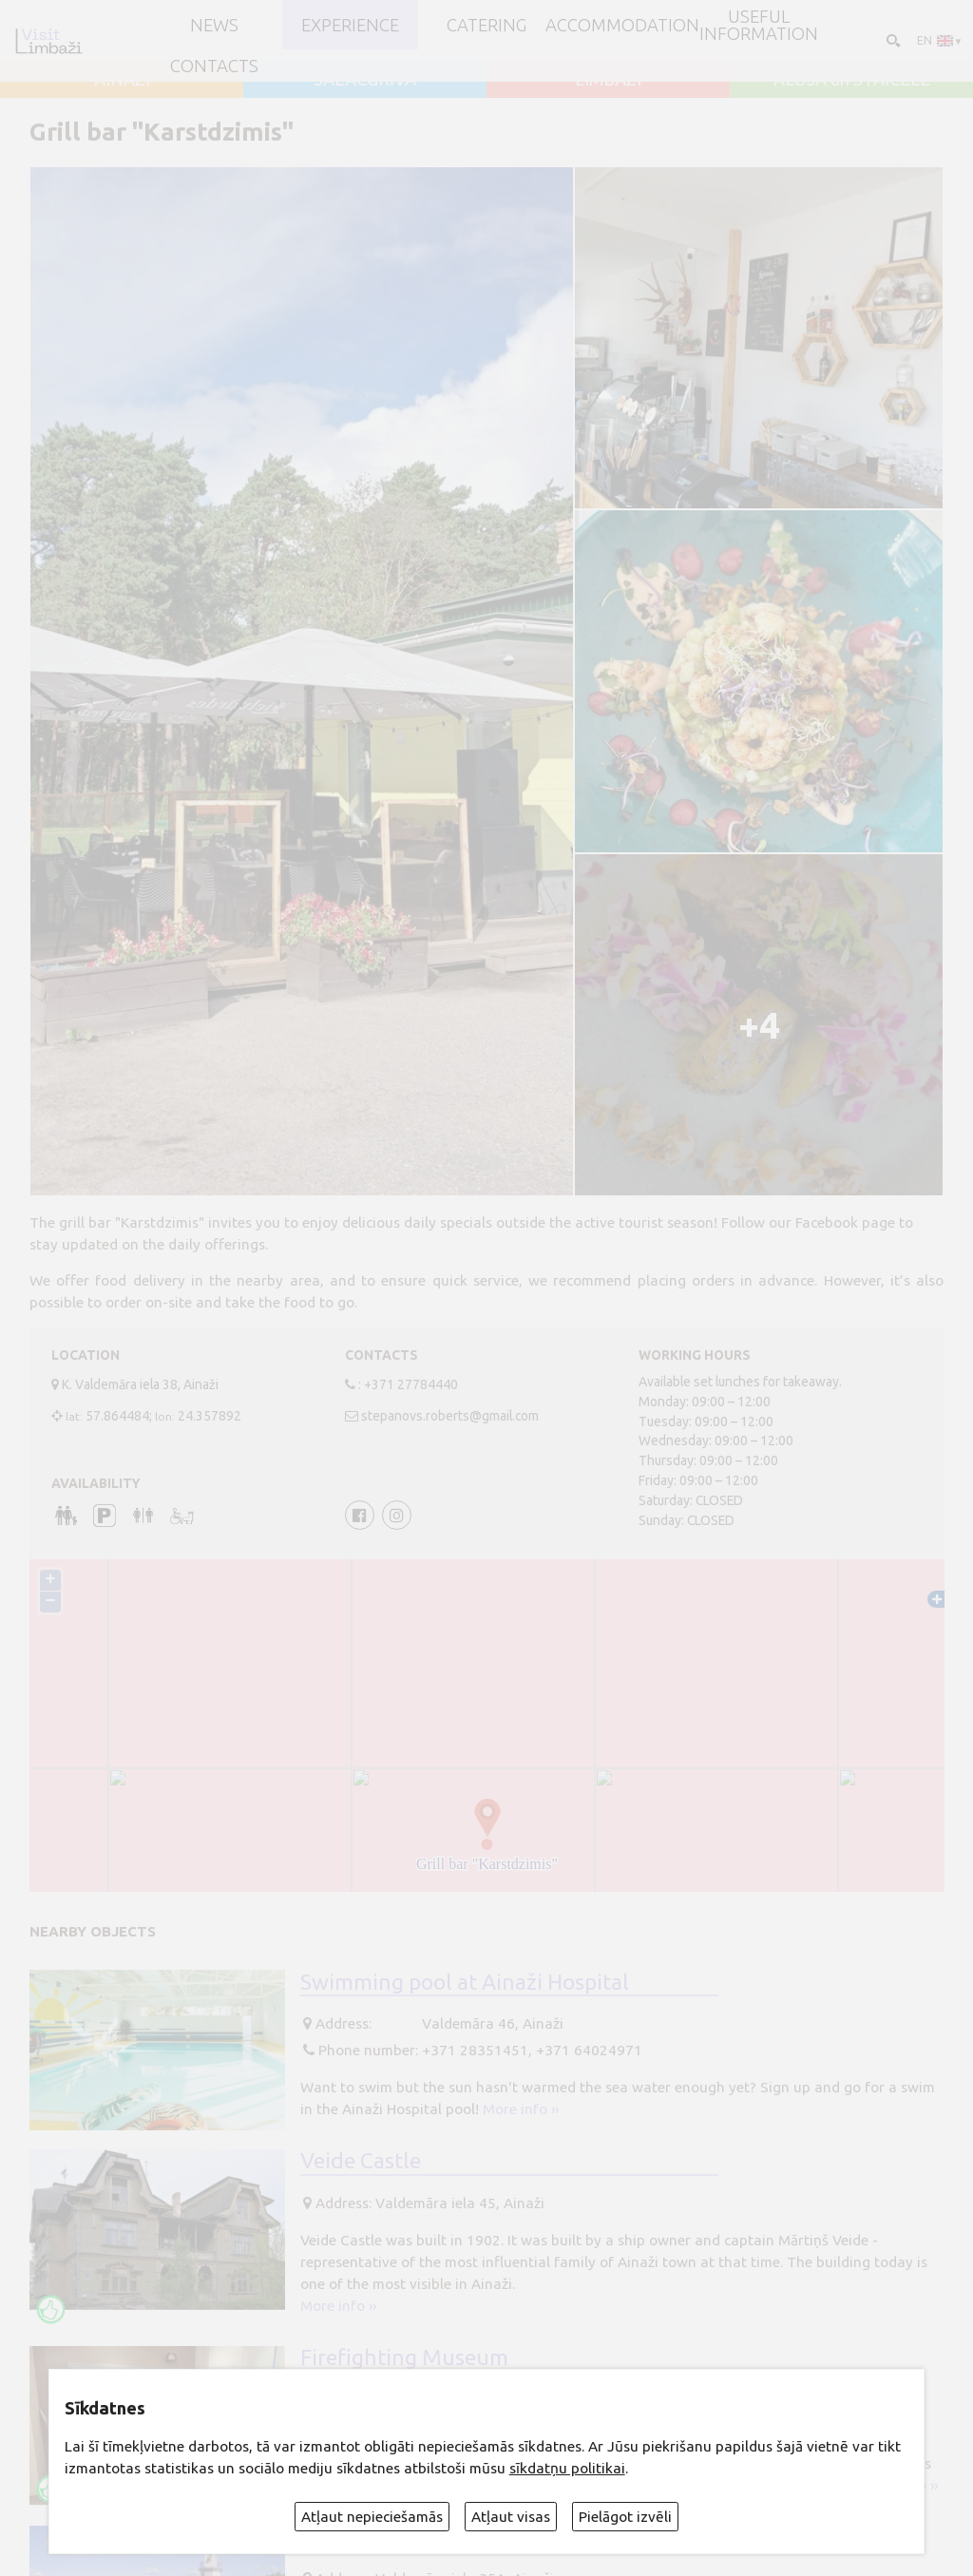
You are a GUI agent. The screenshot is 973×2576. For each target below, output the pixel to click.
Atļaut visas (510, 2517)
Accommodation (622, 24)
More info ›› (521, 2109)
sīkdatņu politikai (567, 2468)
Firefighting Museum (404, 2356)
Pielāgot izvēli (625, 2517)
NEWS (214, 24)
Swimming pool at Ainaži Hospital (464, 1981)
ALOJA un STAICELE (851, 78)
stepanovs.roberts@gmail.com (450, 1415)
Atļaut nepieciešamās (372, 2517)
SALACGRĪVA (365, 78)
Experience (350, 24)
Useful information (758, 25)
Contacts (214, 65)
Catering (486, 24)
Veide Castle (360, 2159)
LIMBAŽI (608, 78)
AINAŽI (122, 78)
